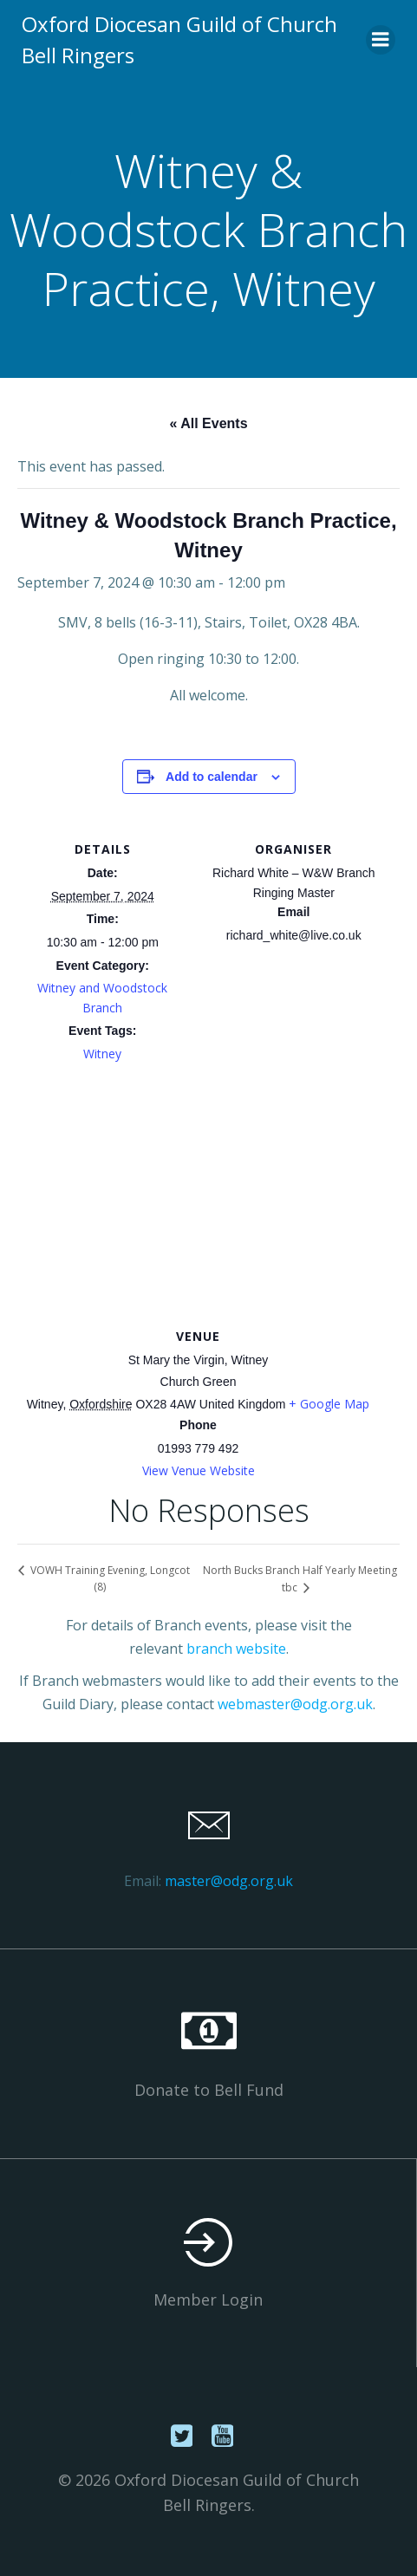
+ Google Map (329, 1403)
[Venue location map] (208, 1199)
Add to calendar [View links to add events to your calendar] (211, 777)
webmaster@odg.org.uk (295, 1704)
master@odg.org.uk (229, 1880)
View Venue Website (198, 1470)
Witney (102, 1053)
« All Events (208, 423)
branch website (236, 1648)
